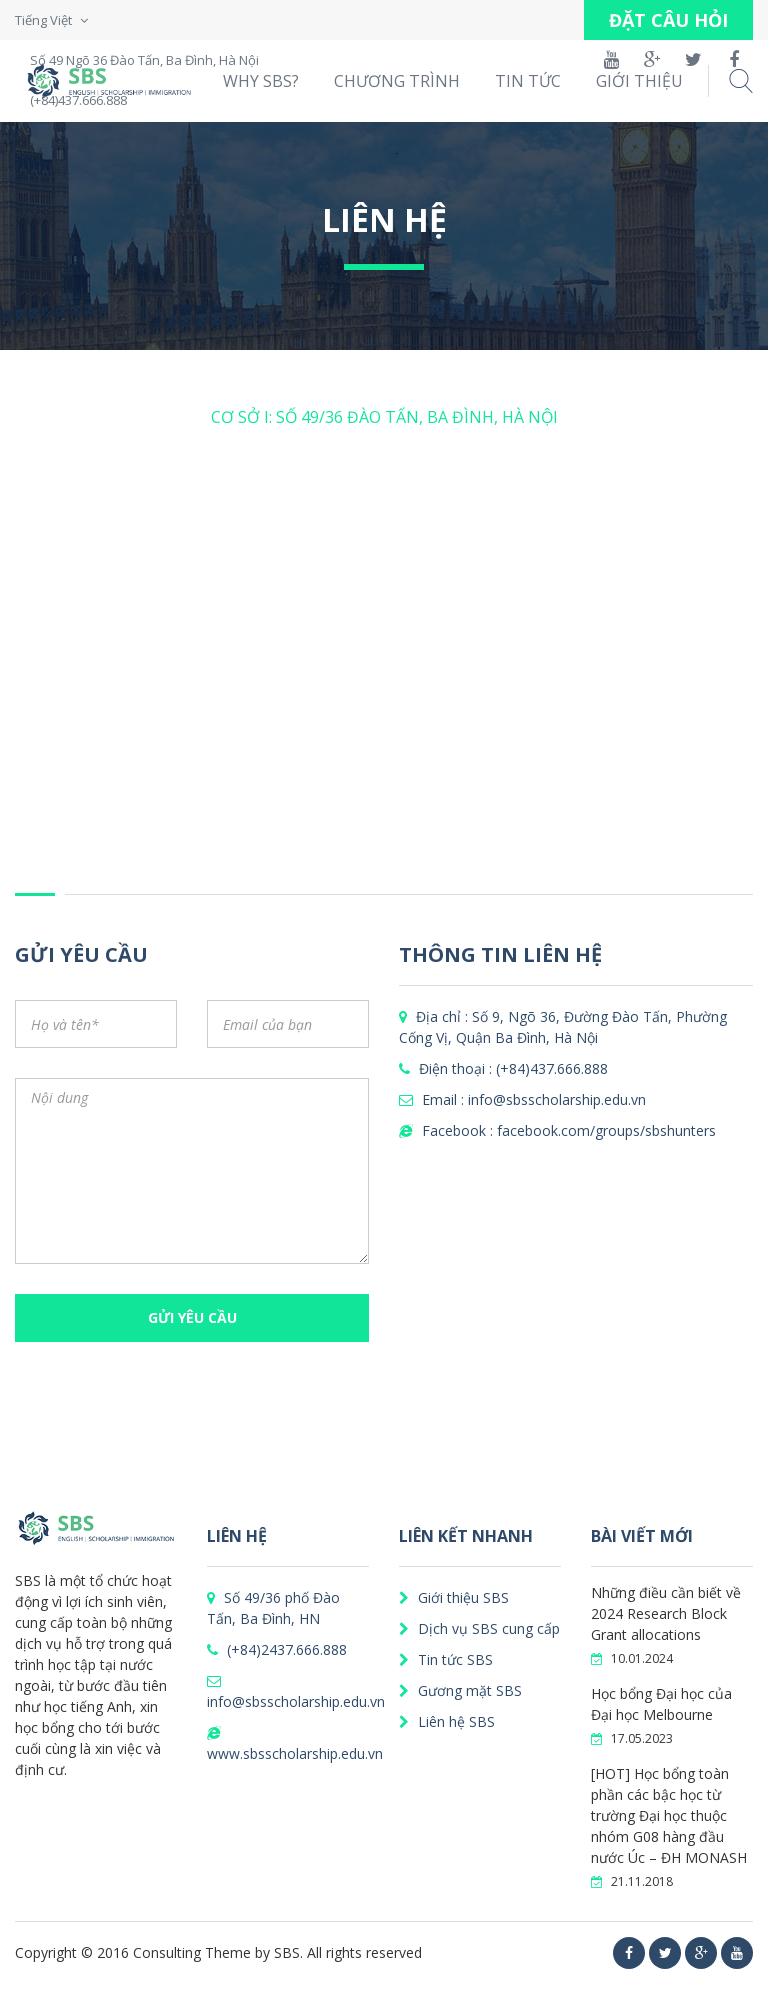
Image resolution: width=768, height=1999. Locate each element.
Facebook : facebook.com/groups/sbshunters (557, 1130)
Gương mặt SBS (460, 1690)
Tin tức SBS (446, 1659)
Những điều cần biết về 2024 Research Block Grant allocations (666, 1613)
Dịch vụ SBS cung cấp (479, 1628)
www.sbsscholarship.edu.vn (295, 1744)
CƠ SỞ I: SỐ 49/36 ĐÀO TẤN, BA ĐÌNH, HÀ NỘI (384, 417)
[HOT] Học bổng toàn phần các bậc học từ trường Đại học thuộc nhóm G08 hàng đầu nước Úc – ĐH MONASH (669, 1815)
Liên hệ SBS (447, 1721)
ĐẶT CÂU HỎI (668, 20)
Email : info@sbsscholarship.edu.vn (522, 1099)
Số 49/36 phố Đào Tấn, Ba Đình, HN (273, 1608)
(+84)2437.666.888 (277, 1649)
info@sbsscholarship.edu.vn (296, 1692)
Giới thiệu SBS (454, 1597)
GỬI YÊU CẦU (192, 1317)
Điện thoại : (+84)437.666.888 (503, 1068)
